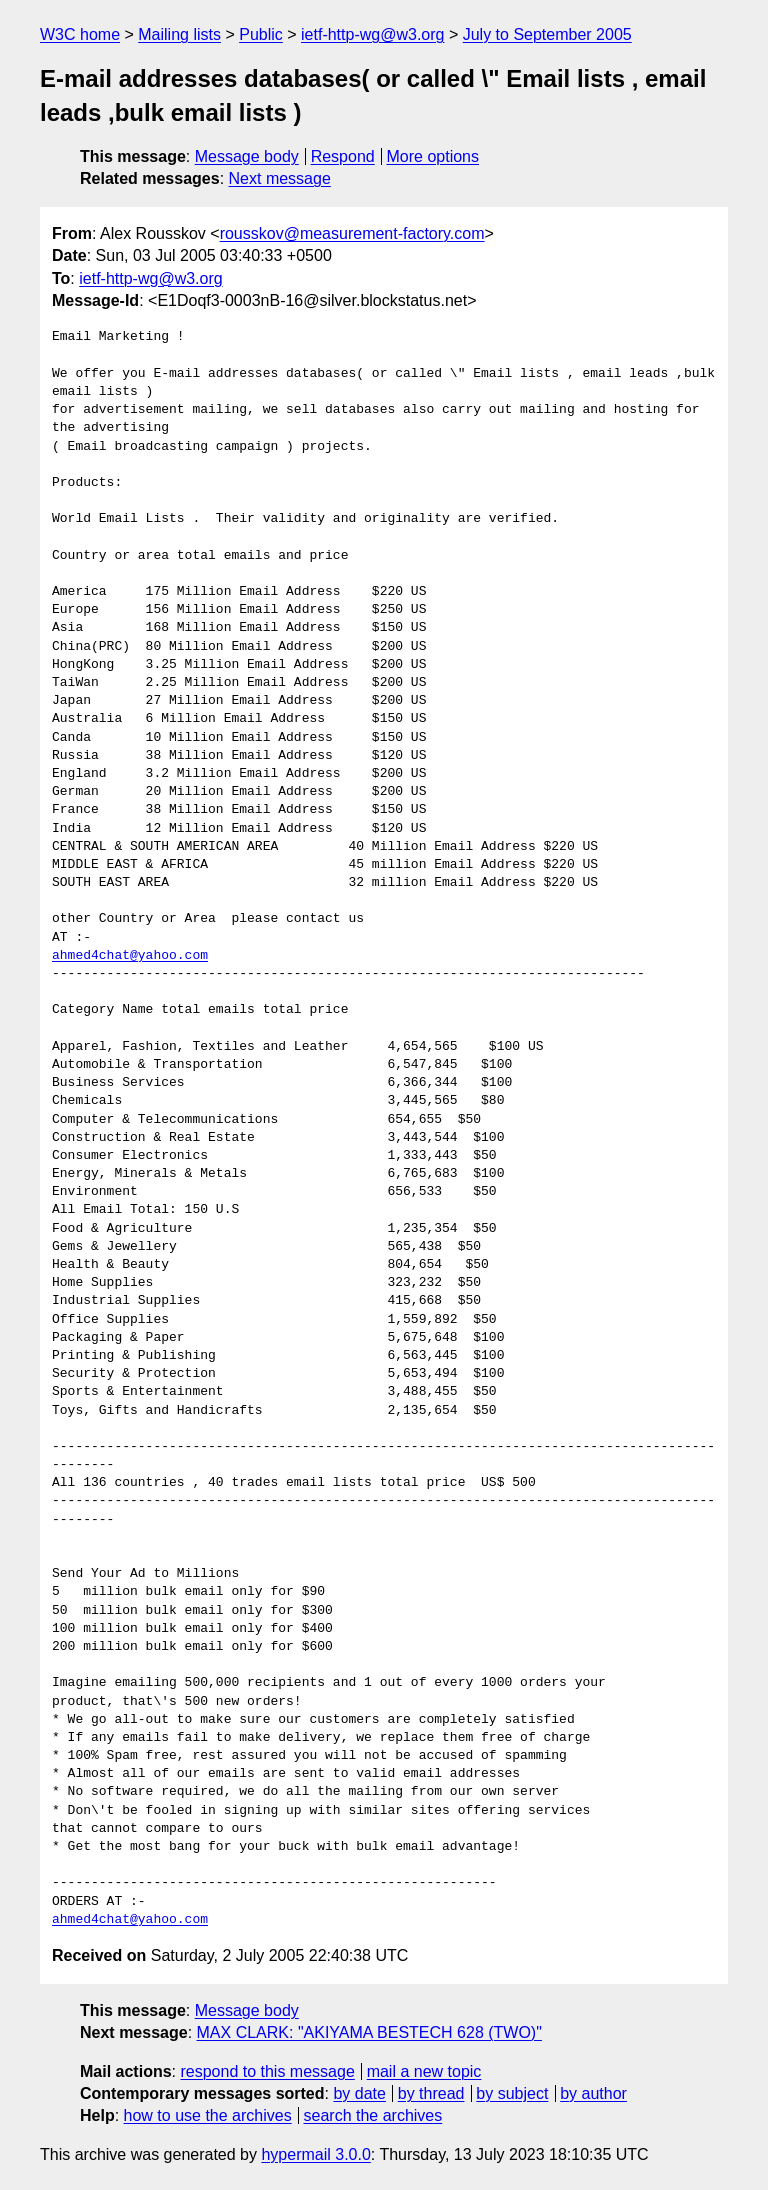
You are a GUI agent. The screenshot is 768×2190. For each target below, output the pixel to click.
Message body (247, 156)
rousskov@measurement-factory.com (352, 233)
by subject (512, 2093)
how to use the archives (208, 2115)
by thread (431, 2093)
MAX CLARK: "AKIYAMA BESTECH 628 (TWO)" (369, 2032)
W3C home (80, 34)
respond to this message (267, 2071)
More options (433, 156)
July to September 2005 (547, 34)
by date (359, 2093)
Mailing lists (179, 34)
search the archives (373, 2115)
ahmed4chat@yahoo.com (130, 956)
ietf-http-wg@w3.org (372, 34)
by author (593, 2093)
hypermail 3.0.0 (315, 2154)
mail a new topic (424, 2071)
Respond (343, 156)
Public (261, 34)
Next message (280, 178)
